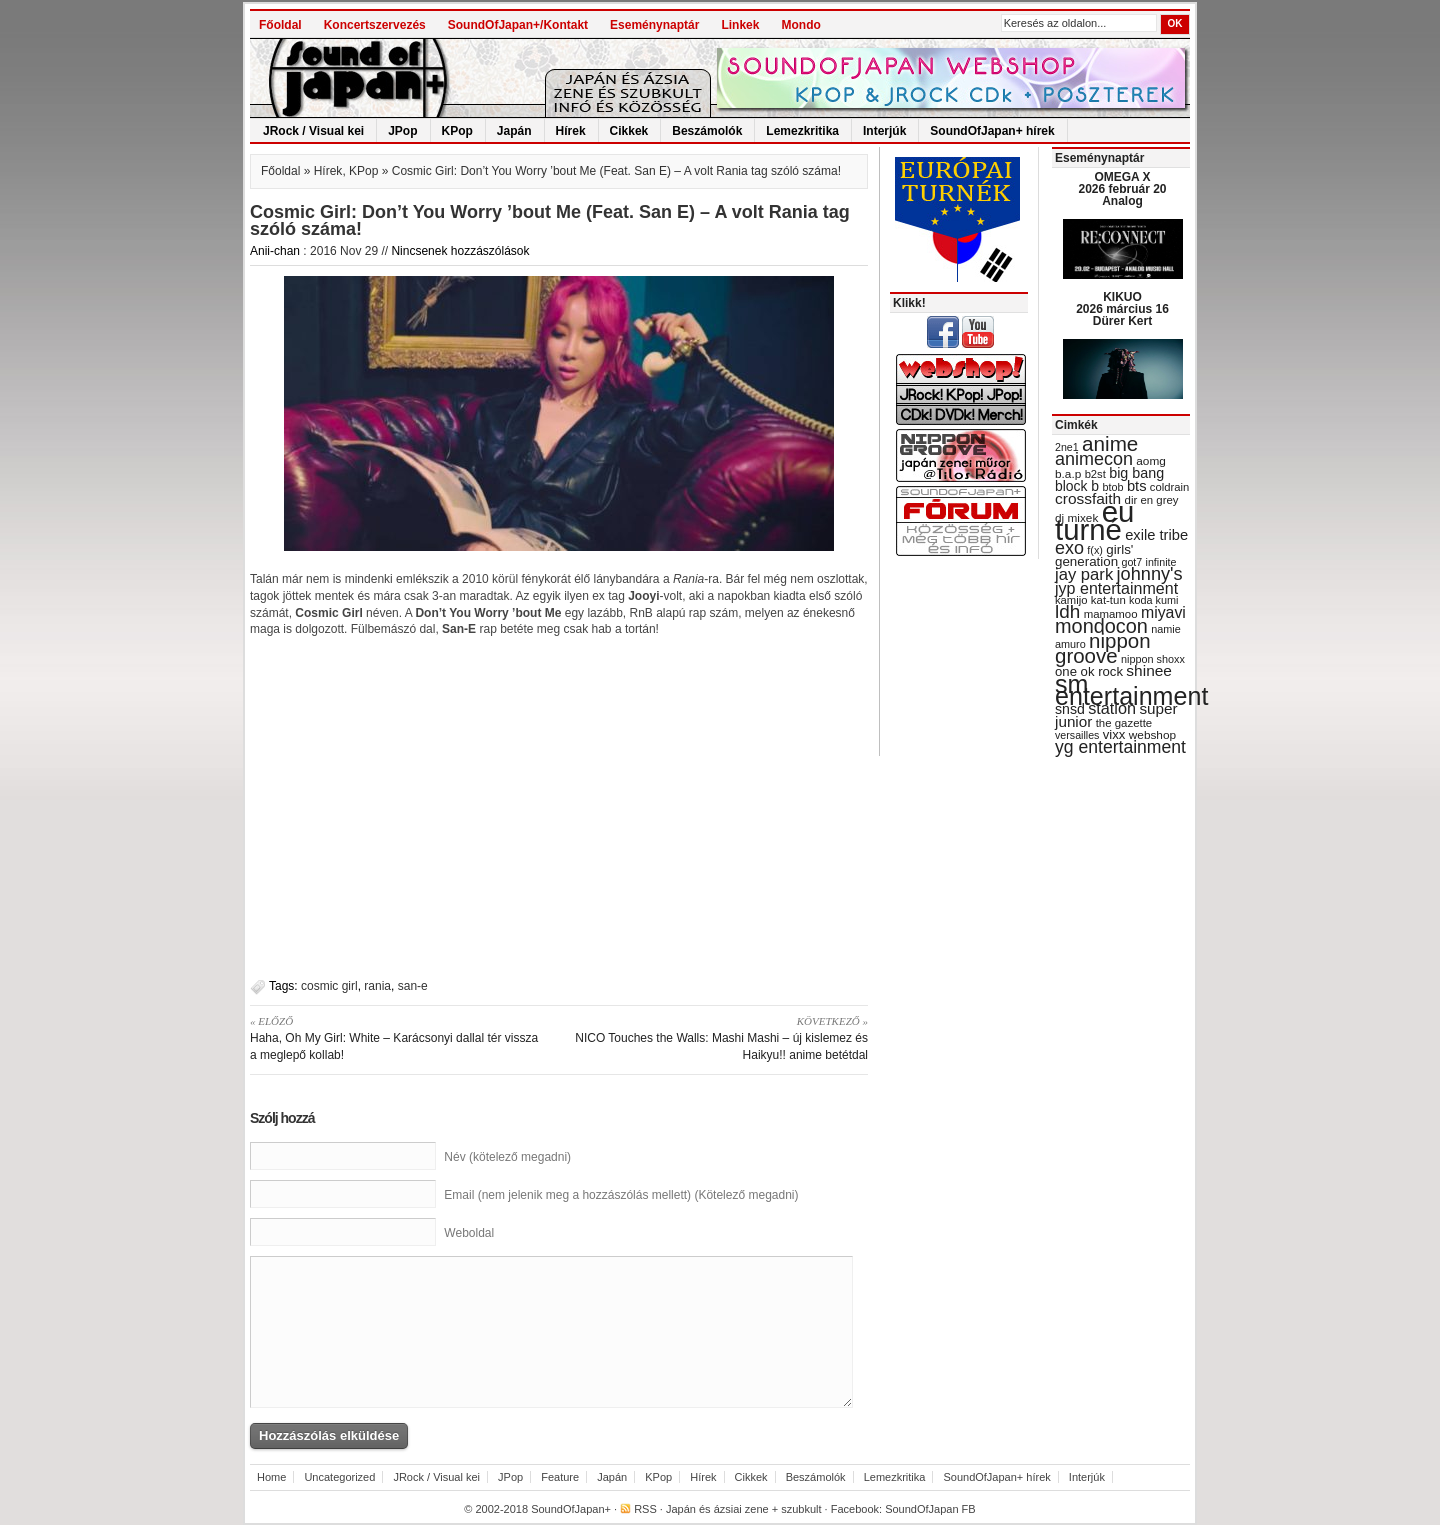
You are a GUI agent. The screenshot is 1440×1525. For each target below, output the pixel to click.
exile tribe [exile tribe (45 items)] (1156, 535)
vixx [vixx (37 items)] (1114, 734)
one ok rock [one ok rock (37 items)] (1089, 671)
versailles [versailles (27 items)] (1077, 735)
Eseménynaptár (654, 25)
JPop (402, 131)
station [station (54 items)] (1112, 708)
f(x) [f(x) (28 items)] (1095, 550)
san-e (413, 986)
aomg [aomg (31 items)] (1151, 461)
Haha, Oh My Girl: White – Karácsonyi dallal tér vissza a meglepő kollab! (397, 1037)
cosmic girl (329, 986)
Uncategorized (339, 1477)
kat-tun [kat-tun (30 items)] (1108, 600)
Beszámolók (707, 131)
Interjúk (884, 131)
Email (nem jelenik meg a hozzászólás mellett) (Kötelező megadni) (621, 1195)
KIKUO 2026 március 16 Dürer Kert (1122, 309)
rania (377, 986)
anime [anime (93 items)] (1110, 443)
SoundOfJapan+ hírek (992, 131)
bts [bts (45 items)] (1137, 486)
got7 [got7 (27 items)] (1131, 562)
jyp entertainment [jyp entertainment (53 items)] (1116, 588)
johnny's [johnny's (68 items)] (1150, 574)
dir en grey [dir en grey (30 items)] (1152, 500)
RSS (645, 1509)
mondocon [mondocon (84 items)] (1101, 626)
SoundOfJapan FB (930, 1509)
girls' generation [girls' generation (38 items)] (1094, 555)
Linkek (740, 25)
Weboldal (469, 1233)
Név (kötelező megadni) (507, 1157)
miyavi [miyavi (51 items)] (1163, 612)
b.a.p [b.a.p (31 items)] (1068, 474)
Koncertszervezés (375, 25)
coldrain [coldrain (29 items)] (1169, 487)
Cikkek (629, 131)
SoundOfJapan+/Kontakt (518, 25)
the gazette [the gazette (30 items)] (1124, 723)
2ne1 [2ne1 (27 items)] (1067, 447)
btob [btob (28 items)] (1112, 487)
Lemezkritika (802, 131)
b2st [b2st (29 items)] (1095, 474)
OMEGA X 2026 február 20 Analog (1122, 189)
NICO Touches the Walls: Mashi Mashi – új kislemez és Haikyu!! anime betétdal (720, 1037)
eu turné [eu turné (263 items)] (1094, 520)
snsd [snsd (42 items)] (1070, 709)
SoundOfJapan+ (571, 1509)
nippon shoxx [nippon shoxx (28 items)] (1153, 659)
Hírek (571, 131)
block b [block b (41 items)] (1077, 486)
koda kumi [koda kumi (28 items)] (1153, 600)
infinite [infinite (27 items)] (1161, 562)
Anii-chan (275, 251)
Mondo (800, 25)
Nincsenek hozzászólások (460, 251)
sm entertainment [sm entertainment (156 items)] (1131, 690)
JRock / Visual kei (313, 131)
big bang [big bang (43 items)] (1136, 473)
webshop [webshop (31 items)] (1152, 735)
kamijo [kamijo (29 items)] (1071, 600)
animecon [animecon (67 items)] (1094, 459)
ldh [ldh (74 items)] (1067, 611)
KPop (457, 131)
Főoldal (280, 25)
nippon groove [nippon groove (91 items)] (1103, 648)
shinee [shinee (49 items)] (1149, 670)
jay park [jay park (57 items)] (1084, 574)
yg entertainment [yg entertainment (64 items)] (1120, 747)
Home (271, 1477)
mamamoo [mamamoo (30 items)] (1111, 614)
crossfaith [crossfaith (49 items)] (1088, 498)
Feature (560, 1477)
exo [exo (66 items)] (1069, 548)
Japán (514, 131)
